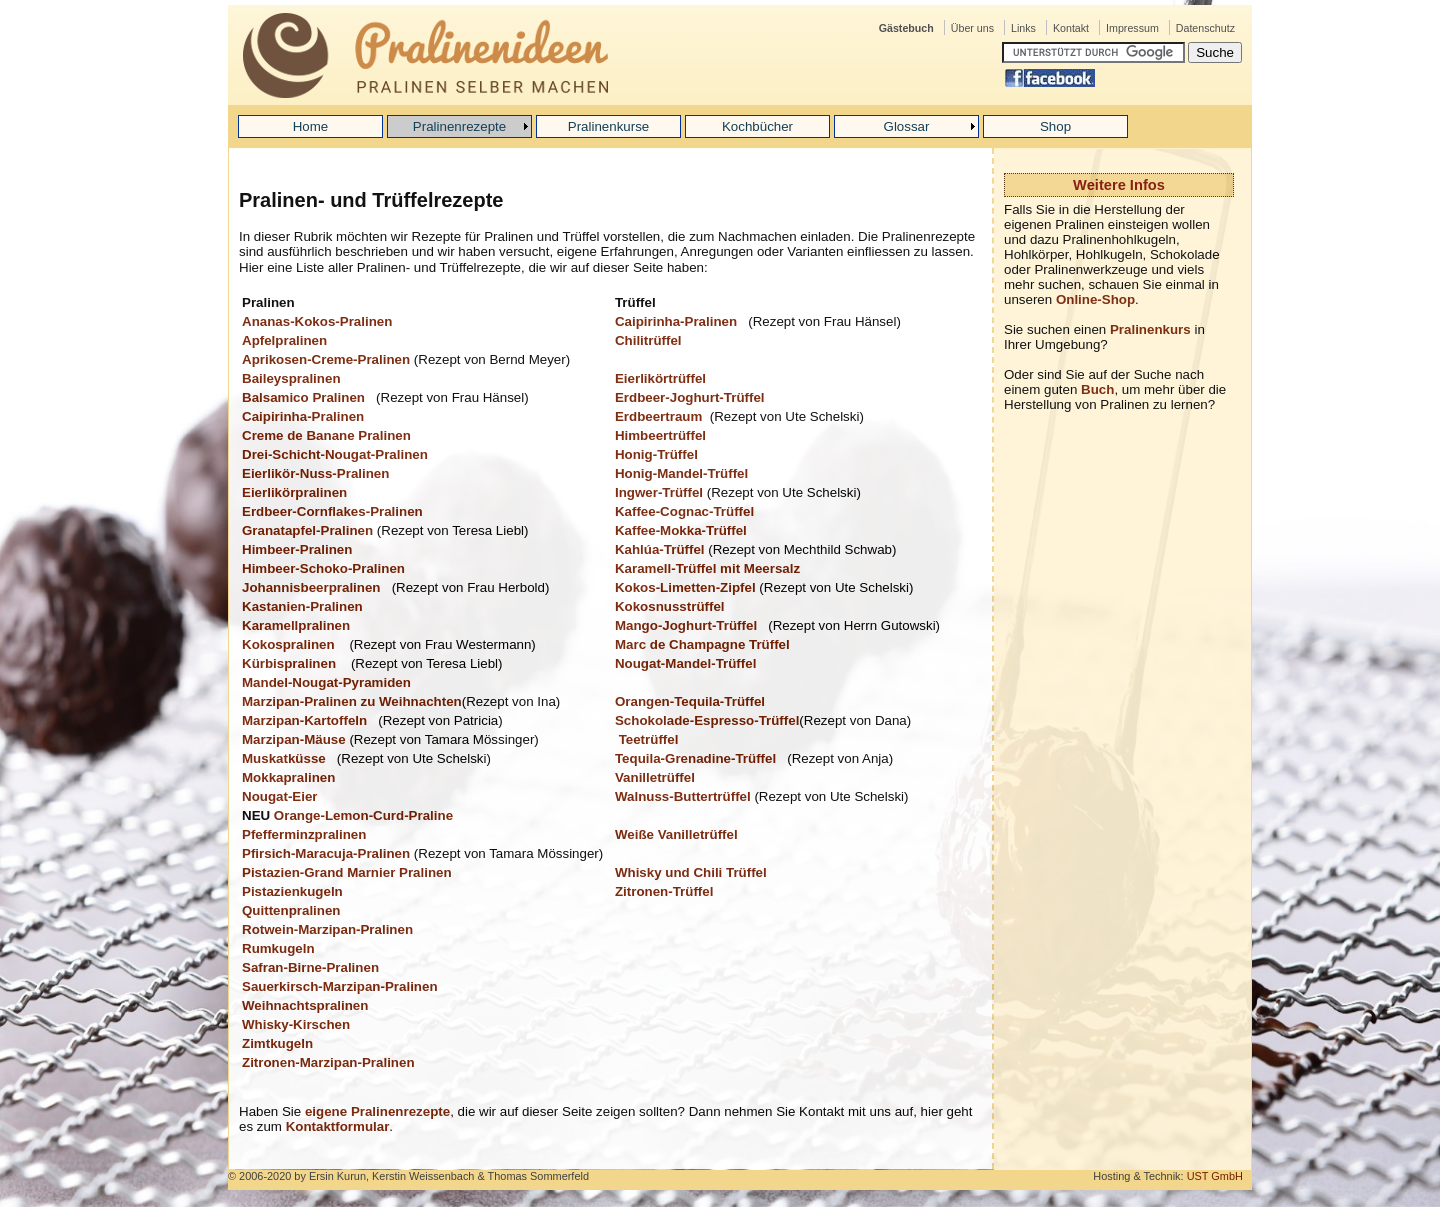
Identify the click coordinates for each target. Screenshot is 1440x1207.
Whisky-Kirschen (296, 1024)
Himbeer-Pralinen (297, 549)
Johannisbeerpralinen (311, 587)
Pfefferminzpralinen (304, 834)
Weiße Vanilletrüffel (676, 834)
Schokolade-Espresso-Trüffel (707, 720)
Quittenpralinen (291, 910)
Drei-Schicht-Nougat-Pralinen (335, 454)
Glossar (907, 126)
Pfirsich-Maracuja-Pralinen (326, 853)
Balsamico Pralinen (303, 397)
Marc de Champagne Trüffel (702, 644)
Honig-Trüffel (656, 454)
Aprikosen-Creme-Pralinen (326, 359)
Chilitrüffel (648, 340)
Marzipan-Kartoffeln (304, 720)
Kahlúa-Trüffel (660, 549)
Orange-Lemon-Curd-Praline (363, 815)
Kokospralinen (290, 644)
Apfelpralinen (284, 340)
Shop (1055, 126)
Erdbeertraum (658, 416)
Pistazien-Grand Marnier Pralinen (347, 872)
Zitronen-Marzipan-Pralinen (328, 1062)
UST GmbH (1215, 1176)
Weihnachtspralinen (305, 1005)
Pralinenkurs (1150, 329)
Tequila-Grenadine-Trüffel (695, 758)
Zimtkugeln (277, 1043)
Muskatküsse (284, 758)
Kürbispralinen (291, 663)
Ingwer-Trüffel (659, 492)
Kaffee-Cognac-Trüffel (684, 511)
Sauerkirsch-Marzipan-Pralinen (340, 986)
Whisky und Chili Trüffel (691, 872)
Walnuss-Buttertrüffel (683, 796)
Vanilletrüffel (655, 777)
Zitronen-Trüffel (664, 891)
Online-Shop (1095, 299)
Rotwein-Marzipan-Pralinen (327, 929)
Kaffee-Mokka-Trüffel (681, 530)
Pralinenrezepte (459, 126)
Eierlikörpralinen (294, 492)
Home (311, 126)
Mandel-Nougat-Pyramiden (326, 682)
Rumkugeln (278, 948)
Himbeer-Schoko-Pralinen (323, 568)
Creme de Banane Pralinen (326, 435)
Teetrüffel (649, 739)
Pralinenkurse (609, 126)
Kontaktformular (338, 1126)
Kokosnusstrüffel (670, 606)
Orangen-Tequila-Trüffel (690, 701)
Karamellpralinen (296, 625)
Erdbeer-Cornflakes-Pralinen (332, 511)
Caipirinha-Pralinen (676, 321)
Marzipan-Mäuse (294, 739)
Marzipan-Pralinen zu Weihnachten (352, 701)
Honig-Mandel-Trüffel (681, 473)
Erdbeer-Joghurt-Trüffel (690, 397)
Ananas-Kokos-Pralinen (319, 321)
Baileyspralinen (291, 378)
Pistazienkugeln (292, 891)
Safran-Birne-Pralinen (310, 967)
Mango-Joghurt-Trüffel (686, 625)
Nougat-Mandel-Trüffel (685, 663)
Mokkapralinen (288, 777)
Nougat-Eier (280, 796)
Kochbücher (757, 126)
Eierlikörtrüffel (660, 378)
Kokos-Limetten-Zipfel (685, 587)
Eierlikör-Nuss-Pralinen (315, 473)
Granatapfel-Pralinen (307, 530)
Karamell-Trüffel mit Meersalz (707, 568)
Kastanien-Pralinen (302, 606)
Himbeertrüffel (660, 435)
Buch (1097, 389)
